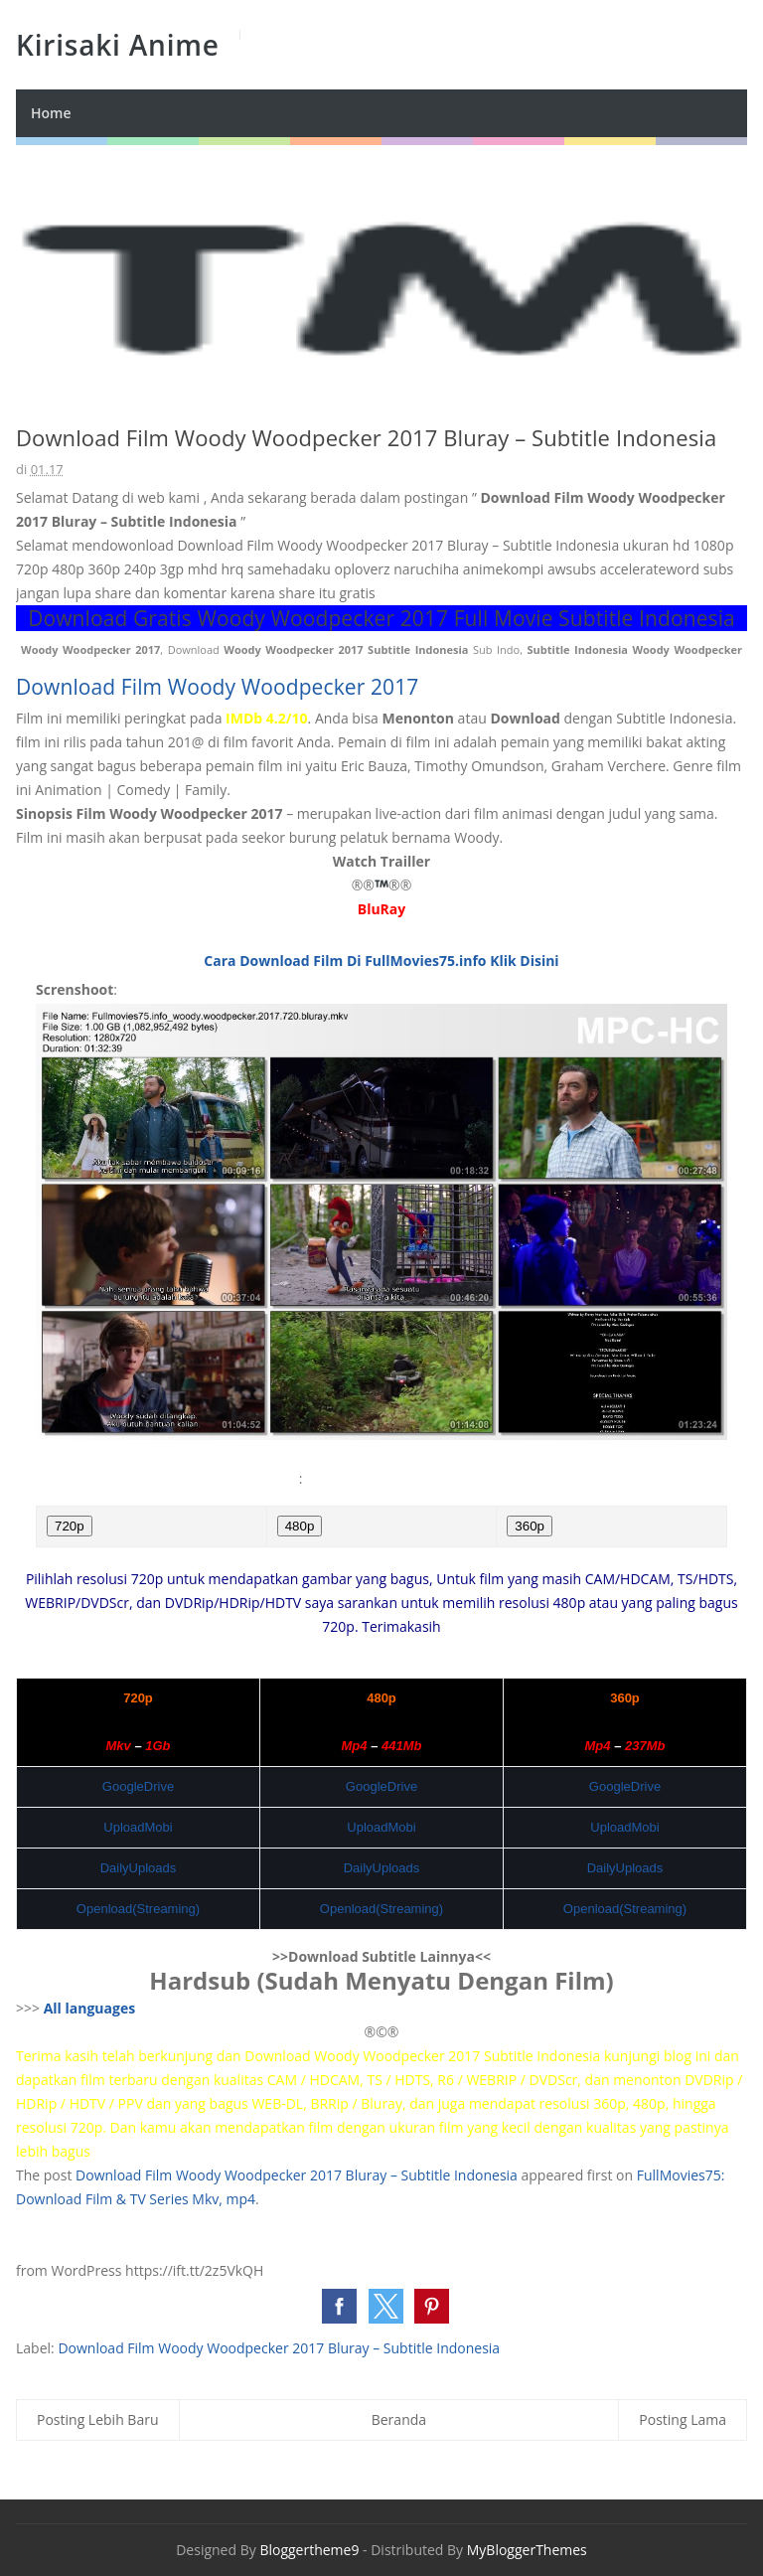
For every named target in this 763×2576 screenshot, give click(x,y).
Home (51, 112)
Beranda (399, 2419)
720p (69, 1526)
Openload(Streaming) (138, 1908)
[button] (339, 2306)
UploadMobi (137, 1827)
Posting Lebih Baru (98, 2419)
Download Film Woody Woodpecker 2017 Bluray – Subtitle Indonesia (297, 2175)
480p (300, 1526)
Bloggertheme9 (309, 2549)
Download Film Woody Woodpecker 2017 (217, 687)
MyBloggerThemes (527, 2549)
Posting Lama (682, 2419)
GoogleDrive (138, 1786)
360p (529, 1526)
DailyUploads (138, 1867)
